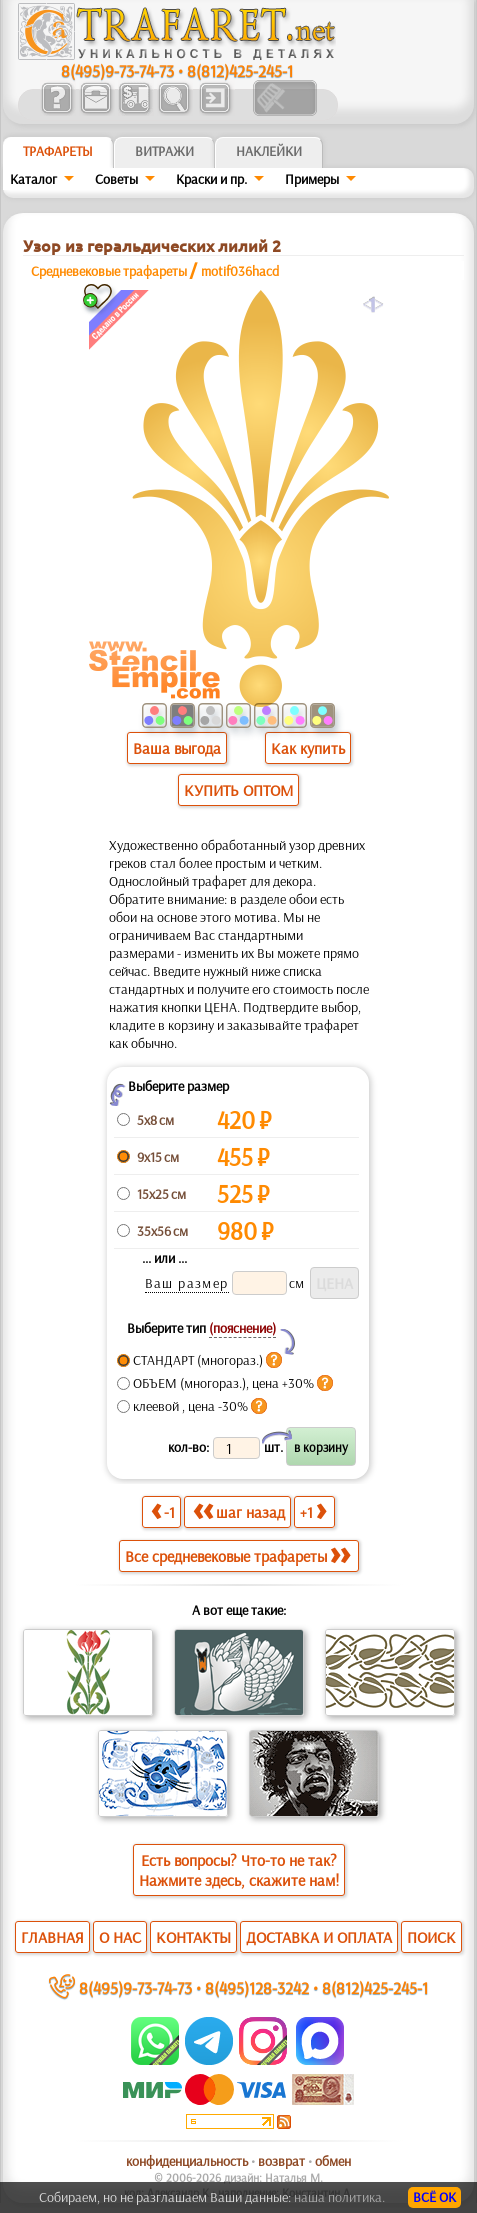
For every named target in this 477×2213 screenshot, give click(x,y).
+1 (313, 1511)
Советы (116, 179)
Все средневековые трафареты (237, 1556)
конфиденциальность (187, 2161)
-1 (163, 1511)
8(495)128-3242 (257, 1987)
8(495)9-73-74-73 (117, 70)
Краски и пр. (211, 179)
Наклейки (269, 151)
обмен (333, 2161)
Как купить (308, 748)
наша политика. (339, 2197)
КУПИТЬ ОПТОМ (238, 790)
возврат (281, 2161)
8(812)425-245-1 (240, 70)
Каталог (33, 179)
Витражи (164, 151)
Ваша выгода (177, 748)
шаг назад (239, 1511)
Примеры (312, 179)
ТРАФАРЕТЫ (58, 151)
